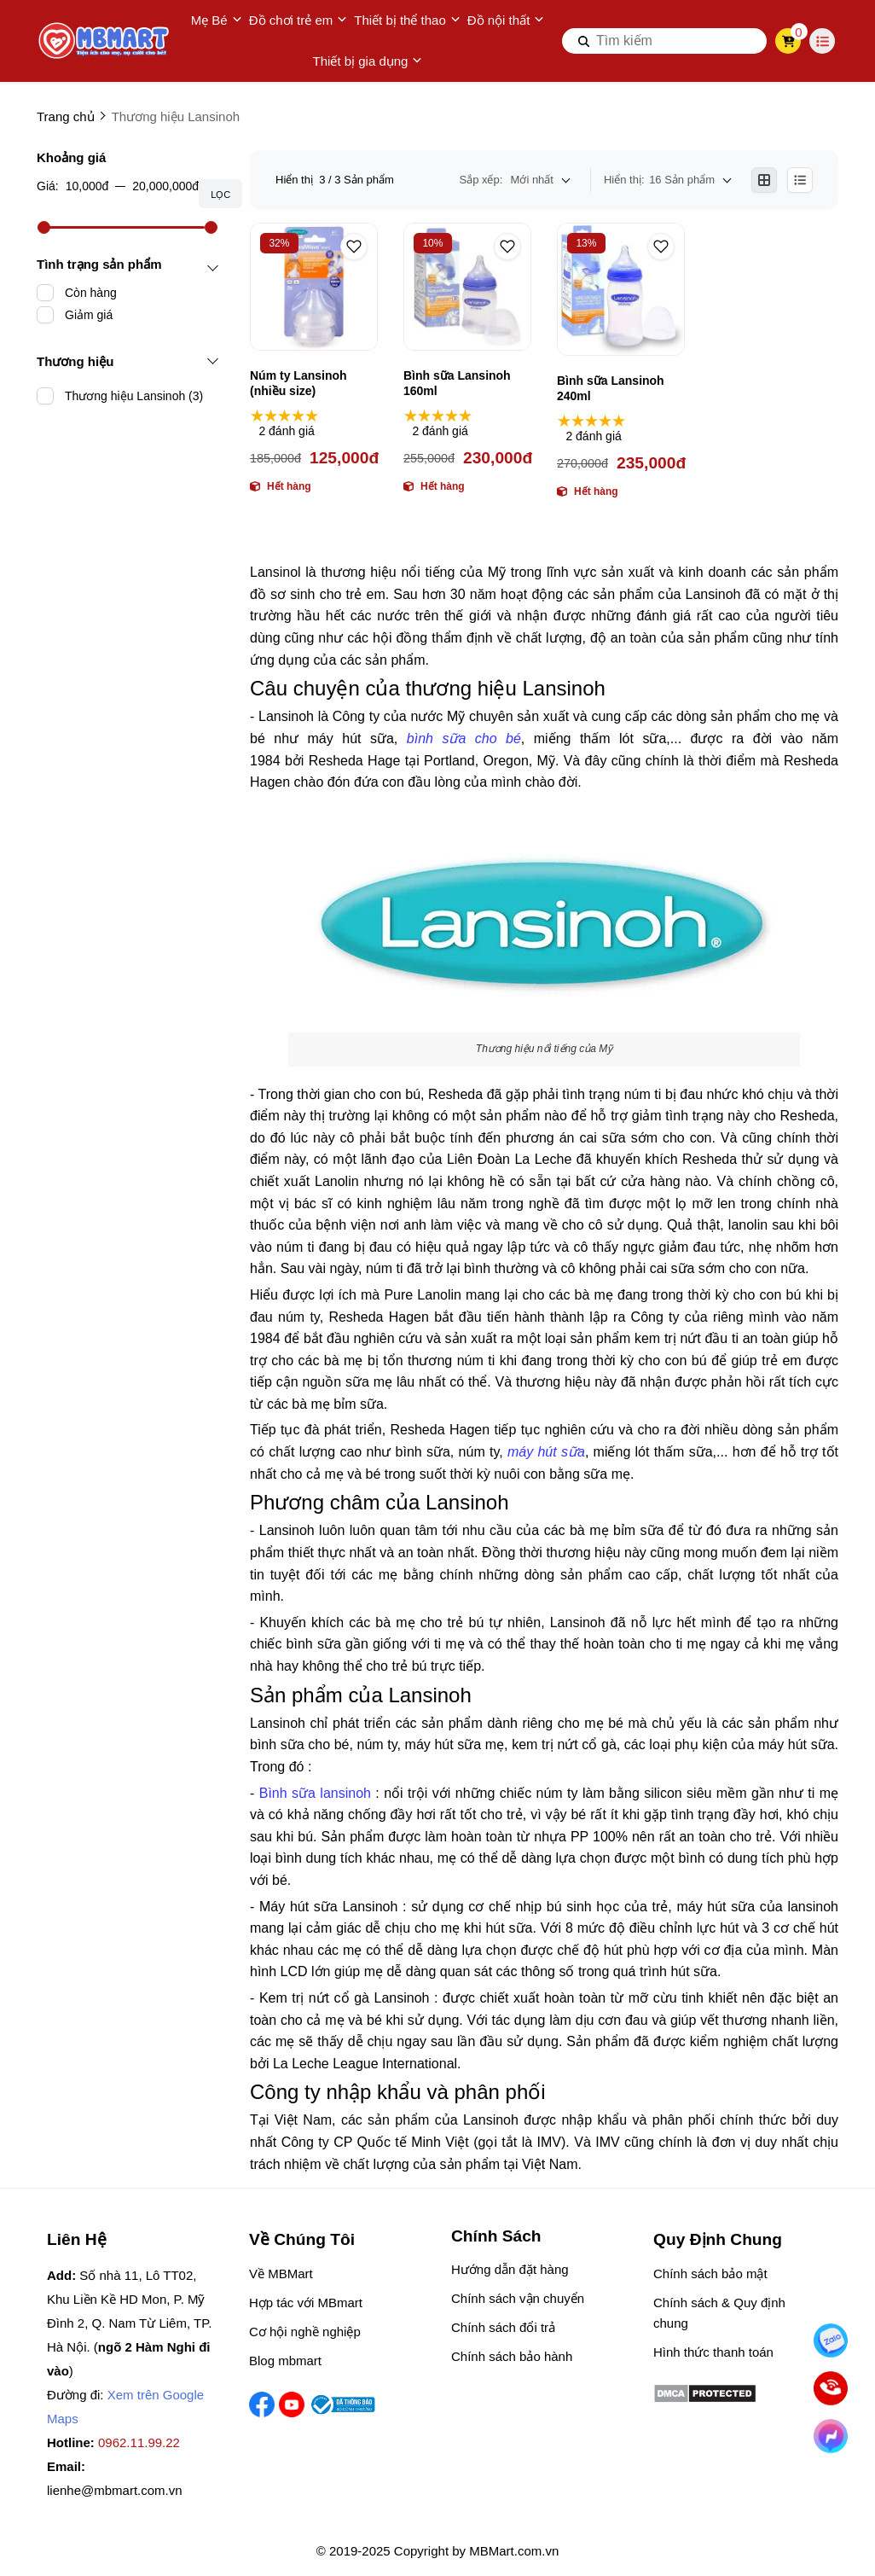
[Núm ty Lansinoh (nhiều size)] (314, 287)
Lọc (220, 194)
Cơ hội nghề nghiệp (305, 2331)
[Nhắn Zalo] (831, 2340)
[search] (664, 41)
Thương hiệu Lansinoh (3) (134, 396)
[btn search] (584, 41)
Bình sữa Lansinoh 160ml (457, 383)
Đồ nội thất (506, 20)
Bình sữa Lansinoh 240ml (610, 388)
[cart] (788, 41)
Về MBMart (281, 2273)
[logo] (105, 41)
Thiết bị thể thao (407, 20)
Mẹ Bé (216, 20)
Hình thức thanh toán (713, 2352)
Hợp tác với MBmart (305, 2302)
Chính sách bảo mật (710, 2273)
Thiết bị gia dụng (368, 61)
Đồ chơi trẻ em (298, 20)
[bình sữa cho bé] (464, 738)
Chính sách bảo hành (511, 2356)
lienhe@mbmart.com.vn (115, 2490)
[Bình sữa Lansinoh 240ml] (621, 289)
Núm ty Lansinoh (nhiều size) (298, 383)
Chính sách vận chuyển (517, 2298)
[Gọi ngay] (831, 2388)
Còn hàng (91, 292)
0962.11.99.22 (139, 2442)
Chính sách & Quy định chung (719, 2312)
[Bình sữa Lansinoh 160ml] (467, 287)
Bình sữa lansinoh (315, 1793)
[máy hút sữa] (546, 1452)
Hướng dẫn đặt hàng (510, 2269)
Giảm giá (89, 315)
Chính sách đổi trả (503, 2327)
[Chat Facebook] (831, 2436)
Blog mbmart (285, 2360)
